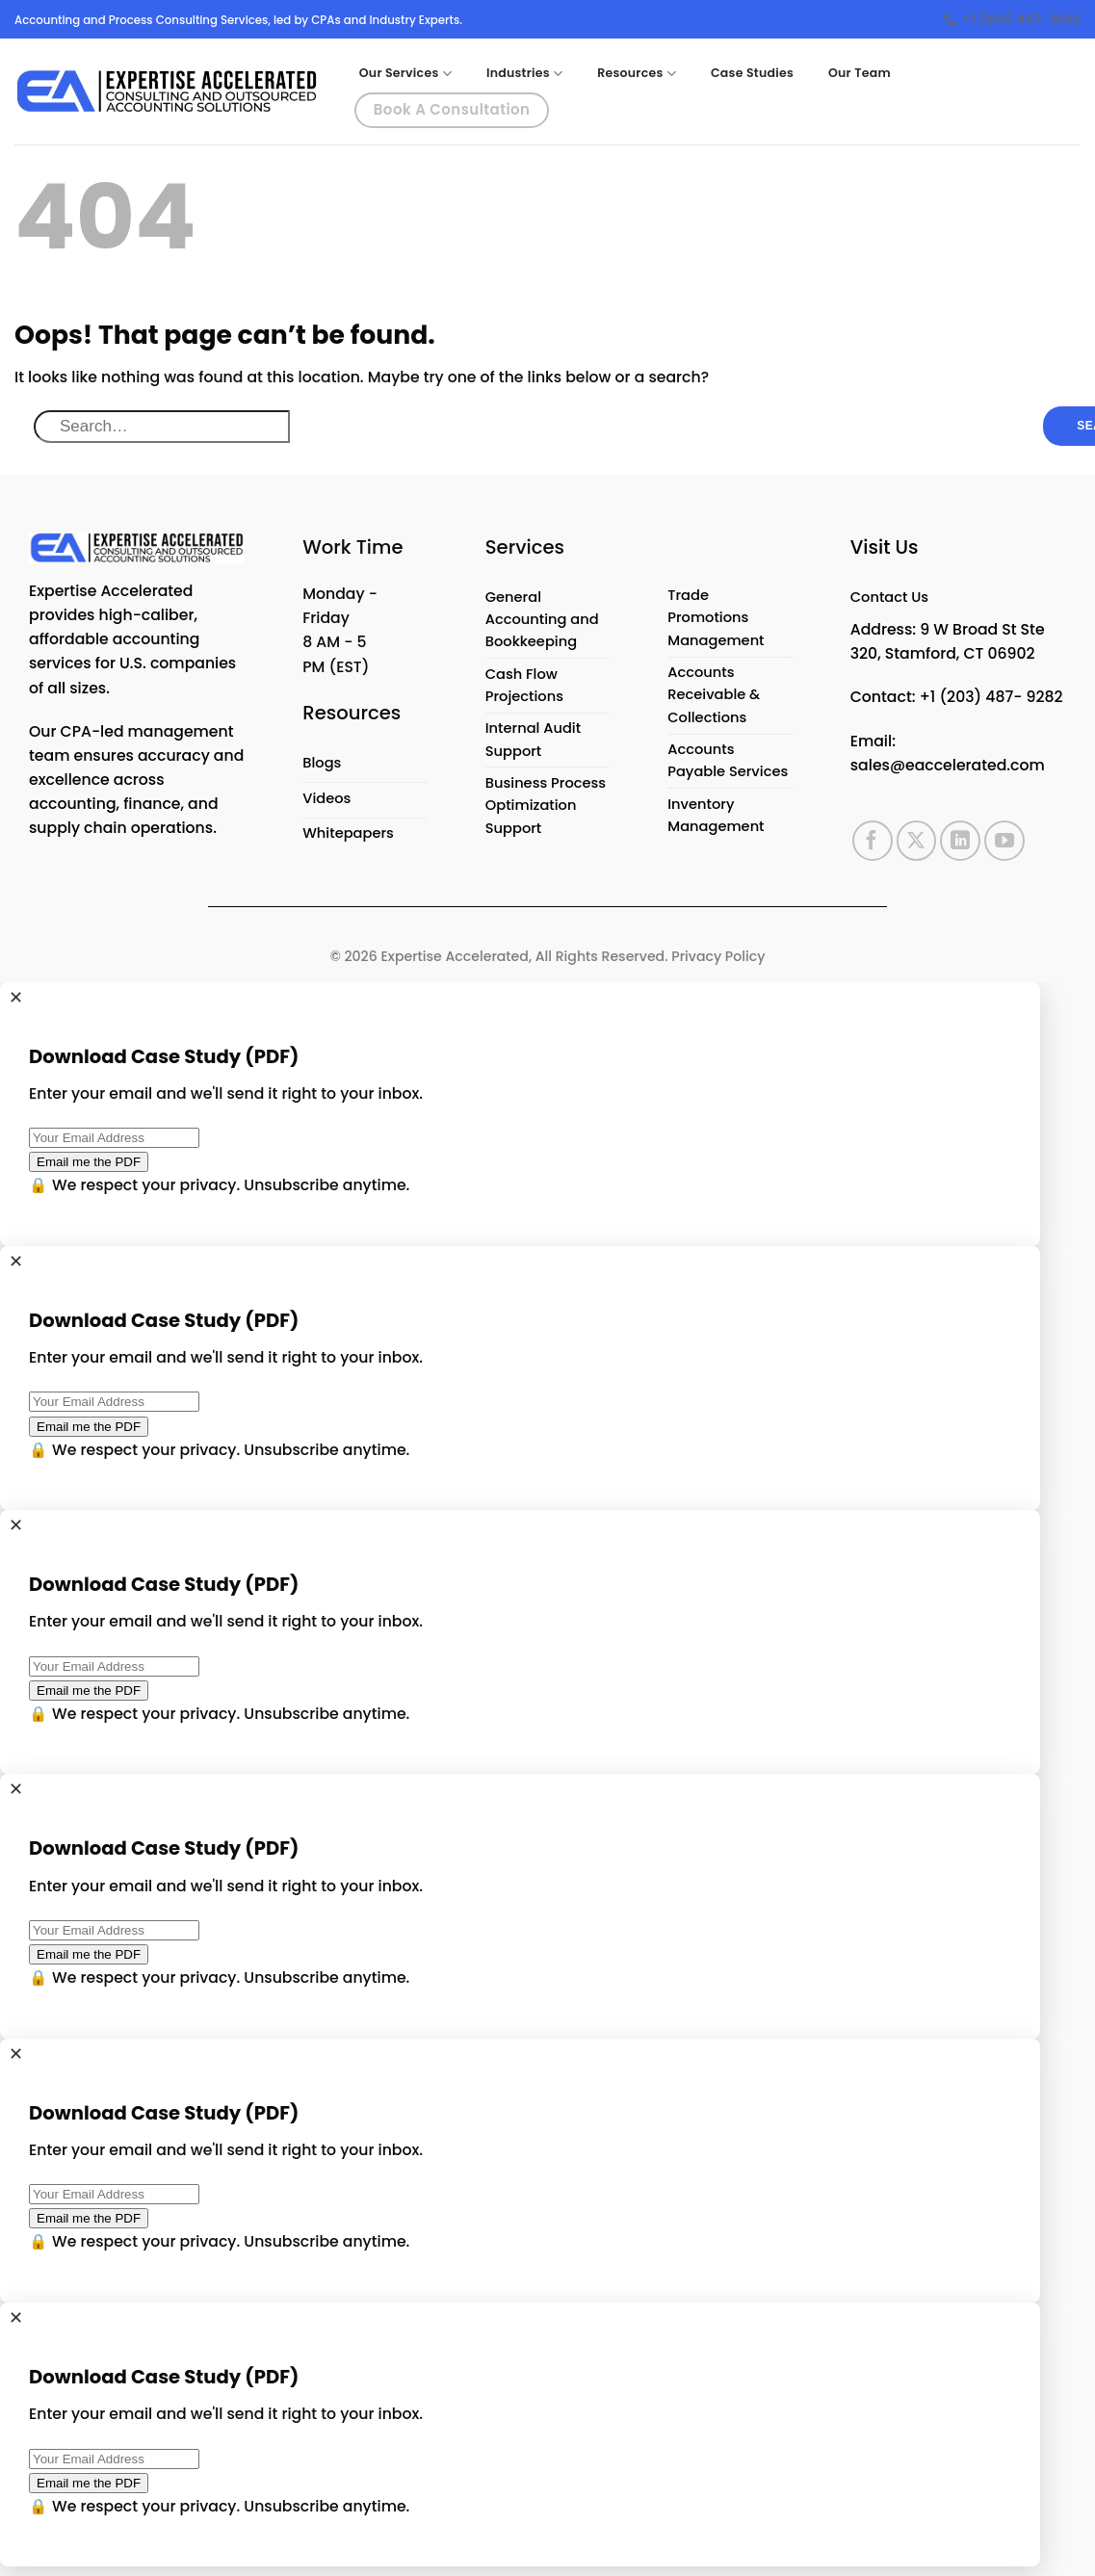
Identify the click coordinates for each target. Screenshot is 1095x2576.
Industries (524, 74)
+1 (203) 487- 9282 (991, 700)
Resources (636, 74)
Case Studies (752, 73)
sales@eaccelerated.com (947, 768)
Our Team (859, 73)
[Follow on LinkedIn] (960, 843)
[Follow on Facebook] (872, 843)
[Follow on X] (917, 843)
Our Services (405, 74)
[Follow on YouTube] (1004, 843)
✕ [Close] (16, 1006)
